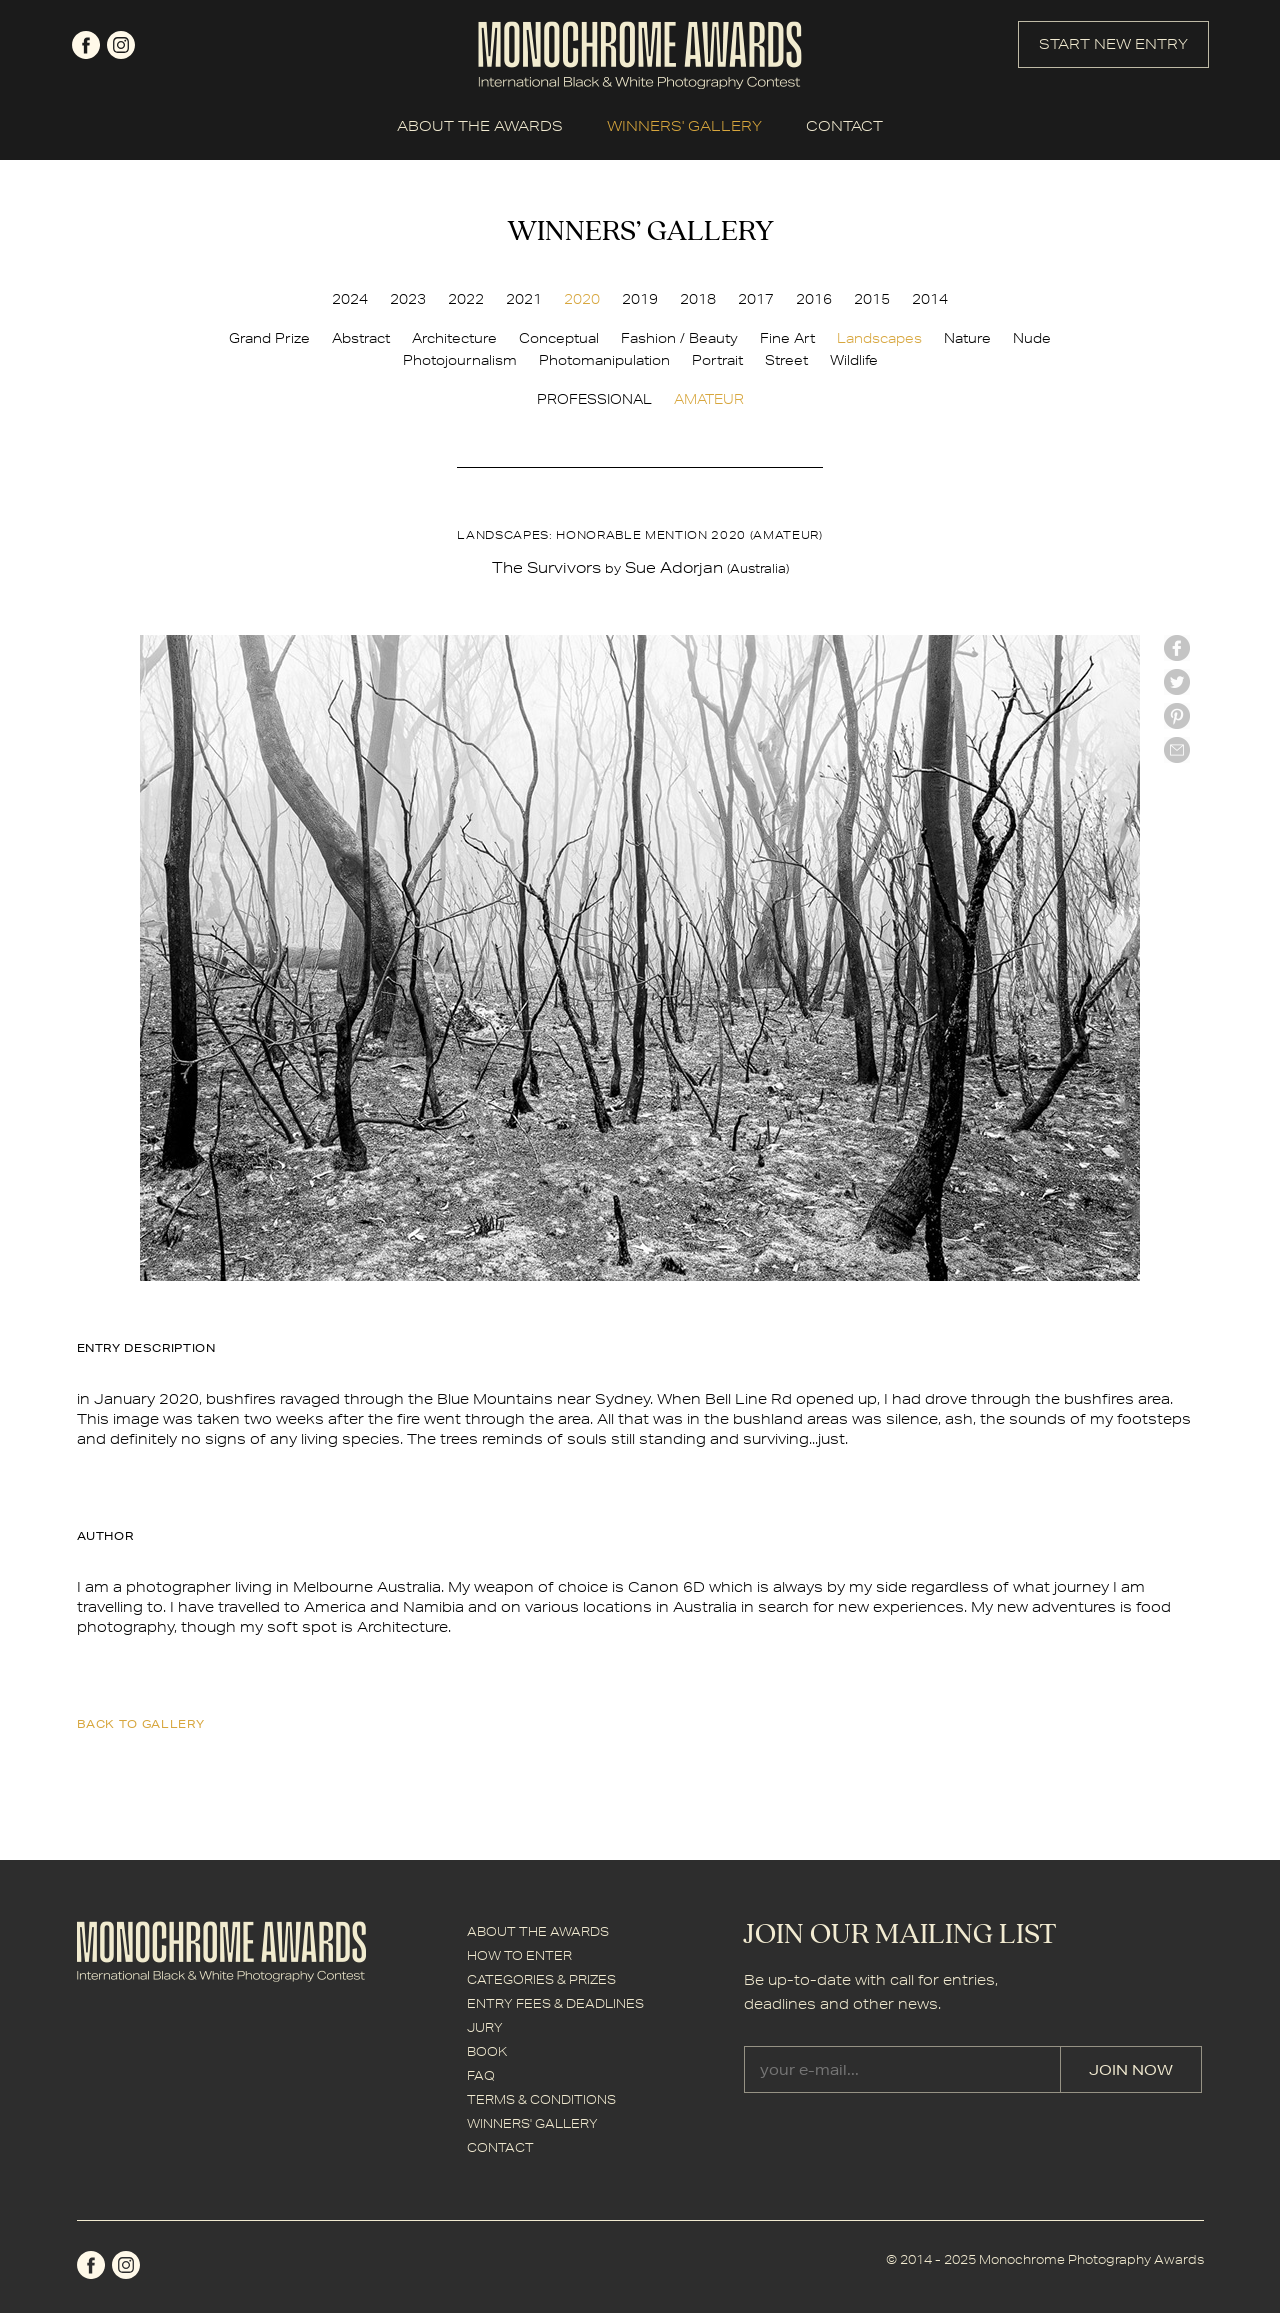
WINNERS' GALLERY (684, 126)
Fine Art (787, 338)
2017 (756, 299)
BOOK (487, 2051)
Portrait (717, 360)
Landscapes (879, 338)
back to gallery (141, 1723)
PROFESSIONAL (594, 399)
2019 (640, 299)
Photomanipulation (604, 360)
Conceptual (559, 338)
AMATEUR (709, 399)
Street (786, 360)
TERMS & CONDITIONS (541, 2099)
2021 (524, 299)
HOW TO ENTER (519, 1955)
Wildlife (854, 360)
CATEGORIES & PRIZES (541, 1979)
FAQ (481, 2075)
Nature (967, 338)
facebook (86, 45)
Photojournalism (460, 360)
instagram (121, 45)
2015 (872, 299)
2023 (408, 299)
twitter (1177, 682)
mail (1177, 750)
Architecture (454, 338)
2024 (350, 299)
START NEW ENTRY (1113, 44)
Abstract (361, 338)
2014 (930, 299)
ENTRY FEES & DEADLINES (555, 2003)
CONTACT (844, 126)
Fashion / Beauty (679, 338)
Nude (1032, 338)
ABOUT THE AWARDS (480, 126)
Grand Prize (269, 338)
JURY (485, 2027)
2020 (582, 299)
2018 (698, 299)
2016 (814, 299)
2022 (466, 299)
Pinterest (1177, 716)
